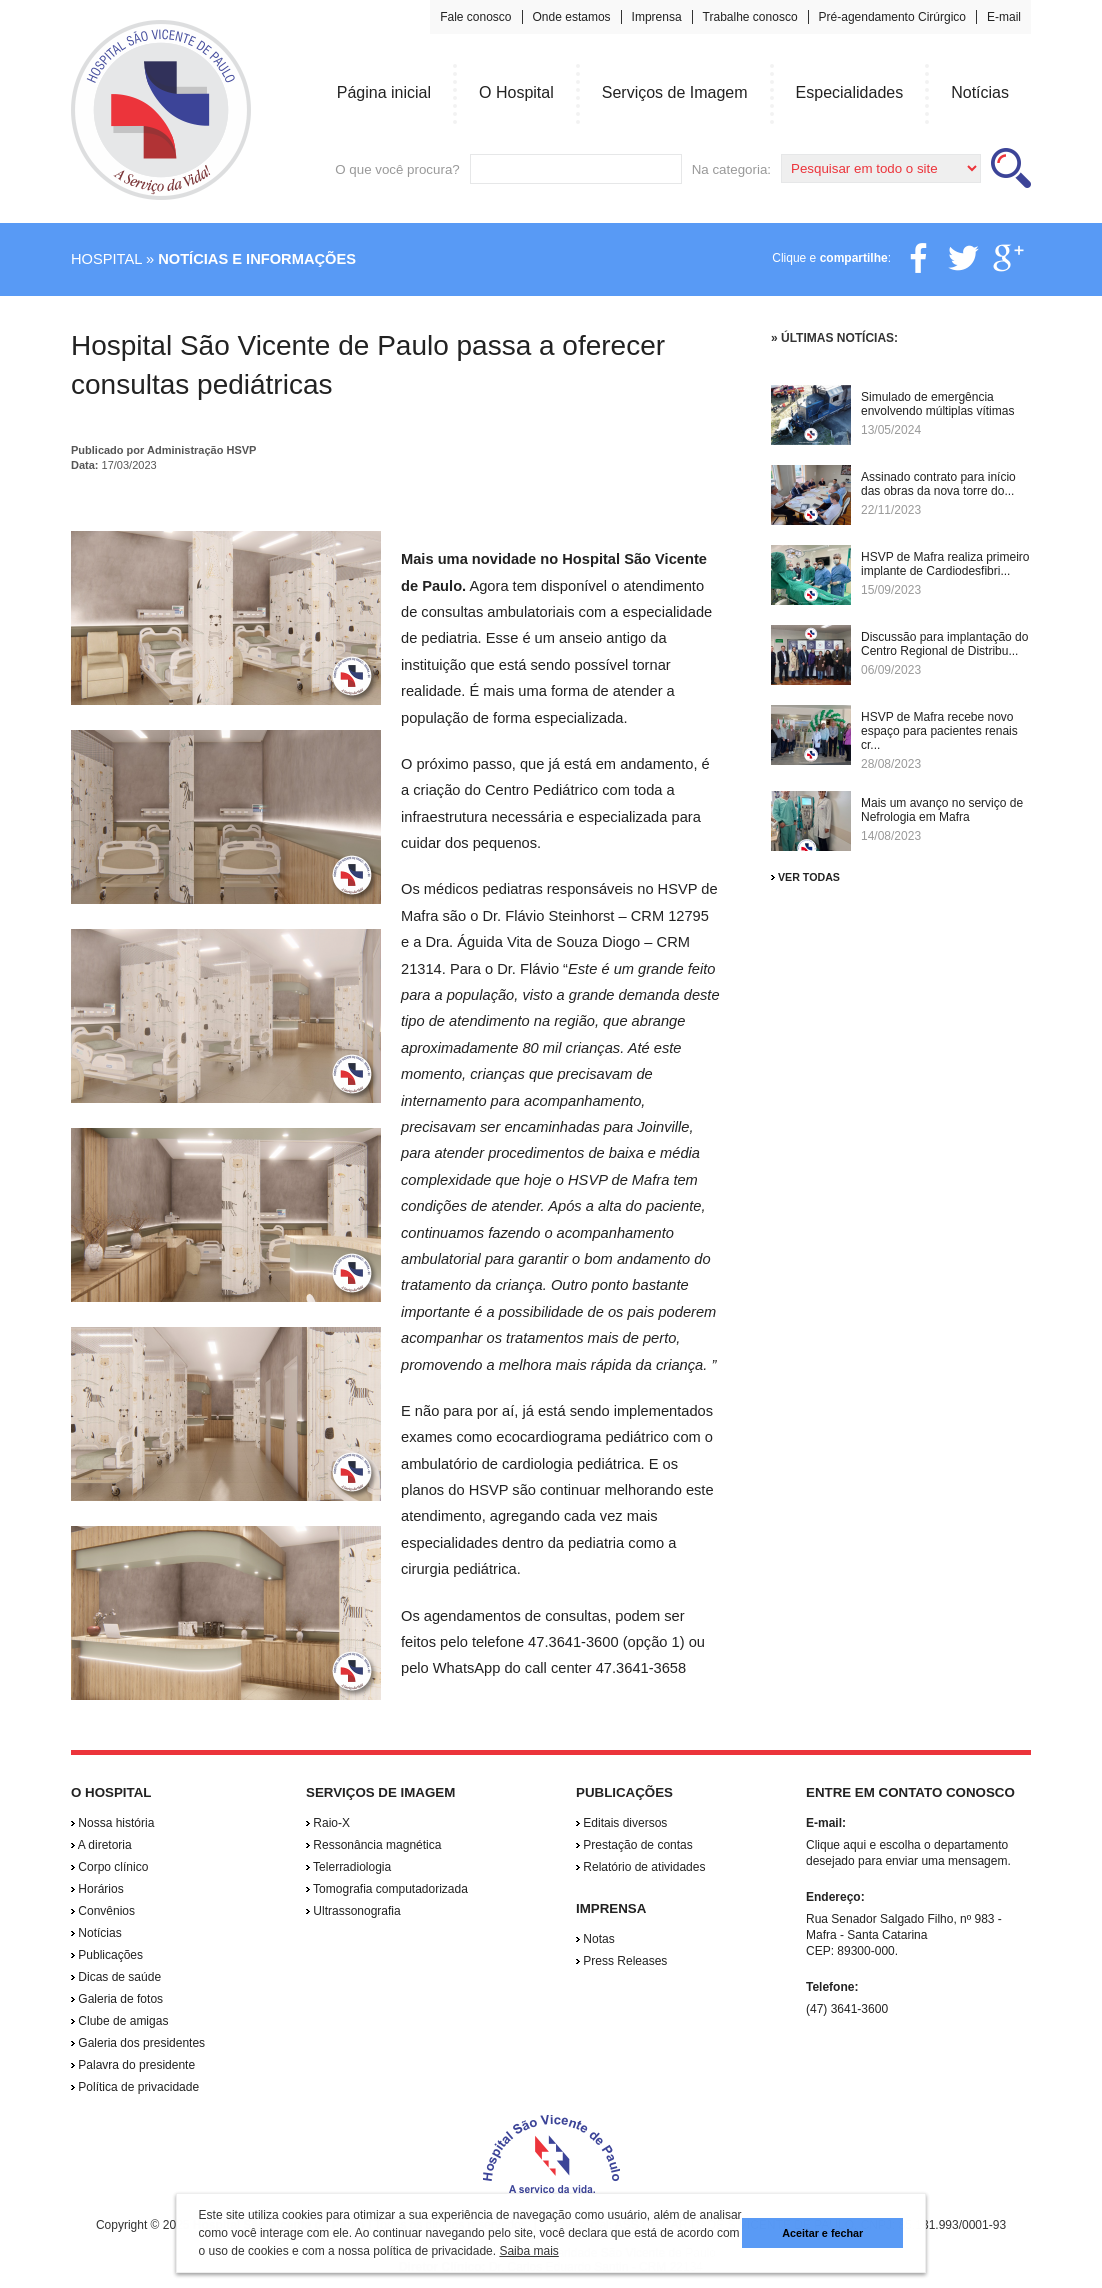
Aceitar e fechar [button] (822, 2233)
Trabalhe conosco (750, 17)
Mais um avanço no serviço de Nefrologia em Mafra (942, 810)
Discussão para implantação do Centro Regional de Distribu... (944, 644)
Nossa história (112, 1823)
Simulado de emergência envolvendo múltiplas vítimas (937, 404)
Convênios (103, 1911)
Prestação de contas (634, 1845)
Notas (595, 1939)
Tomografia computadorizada (387, 1889)
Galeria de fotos (117, 1999)
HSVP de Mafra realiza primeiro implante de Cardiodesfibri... (945, 564)
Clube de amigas (119, 2021)
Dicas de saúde (116, 1977)
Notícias (96, 1933)
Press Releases (621, 1961)
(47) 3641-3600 (847, 2009)
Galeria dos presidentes (138, 2043)
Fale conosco (475, 17)
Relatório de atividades (640, 1867)
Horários (97, 1889)
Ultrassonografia (353, 1911)
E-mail (1004, 17)
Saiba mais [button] (528, 2251)
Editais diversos (621, 1823)
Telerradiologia (348, 1867)
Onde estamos (572, 17)
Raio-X (328, 1823)
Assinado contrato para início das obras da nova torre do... (938, 484)
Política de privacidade (135, 2087)
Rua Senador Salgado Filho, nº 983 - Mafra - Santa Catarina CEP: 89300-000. (904, 1935)
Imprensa (657, 17)
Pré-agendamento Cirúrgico (892, 17)
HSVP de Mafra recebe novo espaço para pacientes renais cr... (939, 731)
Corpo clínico (109, 1867)
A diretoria (101, 1845)
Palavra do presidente (133, 2065)
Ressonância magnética (373, 1845)
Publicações (107, 1955)
